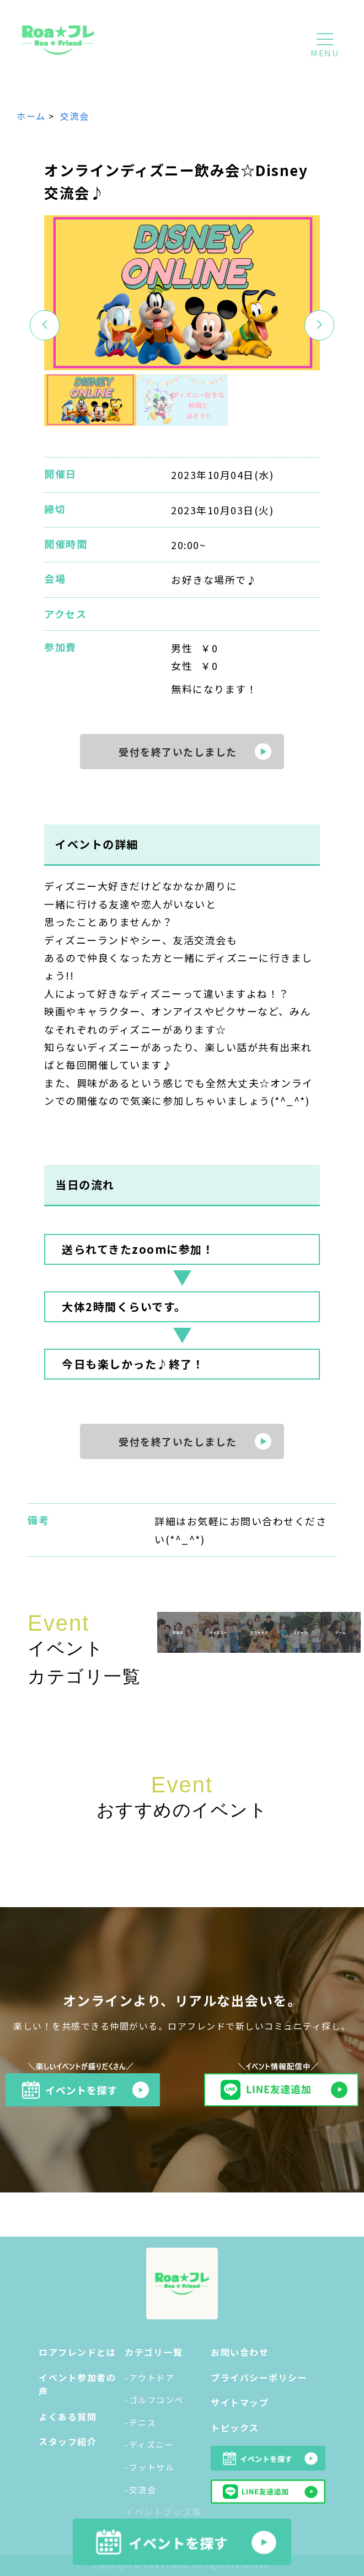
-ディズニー (149, 2444)
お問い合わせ (240, 2352)
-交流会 (140, 2489)
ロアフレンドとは (77, 2352)
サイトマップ (240, 2402)
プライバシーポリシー (259, 2377)
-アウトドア (149, 2377)
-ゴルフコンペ (154, 2399)
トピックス (235, 2427)
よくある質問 (68, 2416)
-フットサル (149, 2467)
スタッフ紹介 (68, 2441)
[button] (319, 325)
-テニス (140, 2422)
